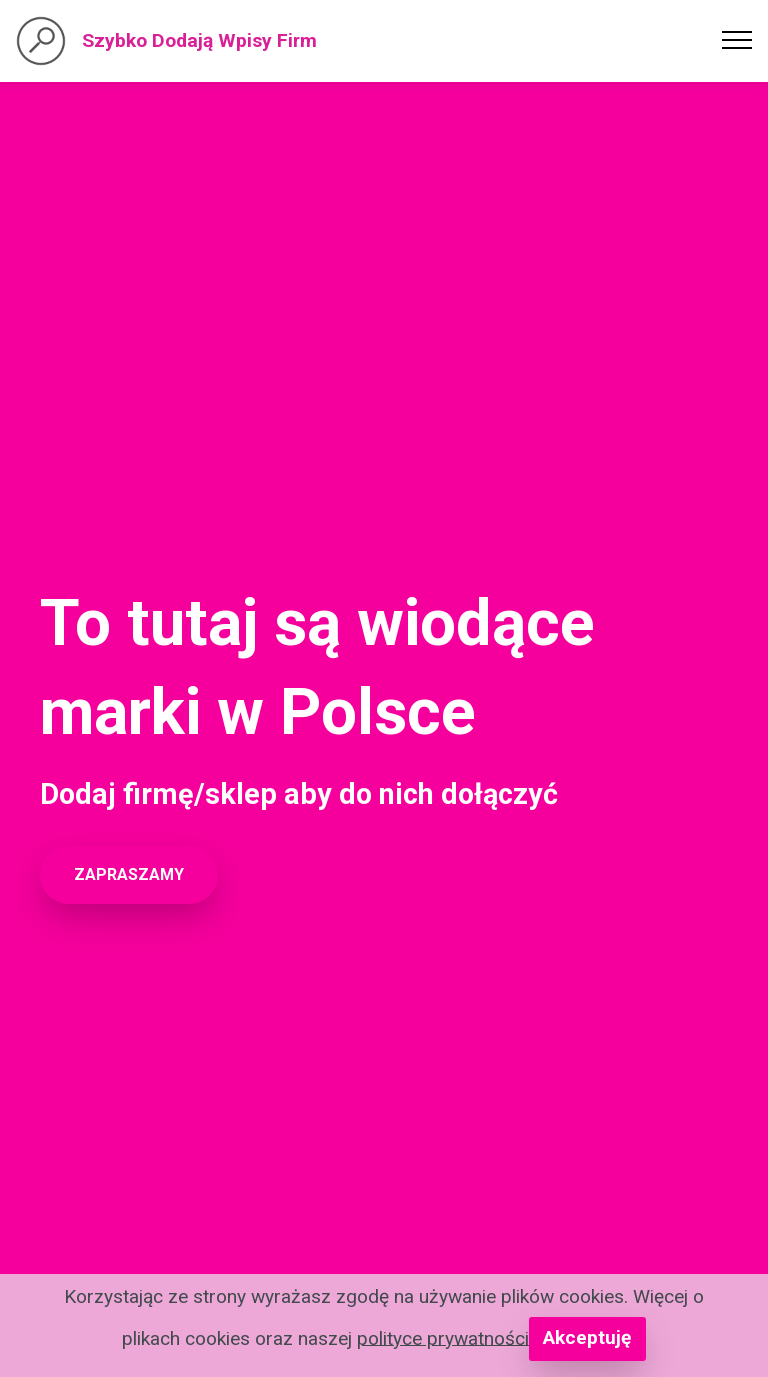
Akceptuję (587, 1337)
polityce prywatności (443, 1337)
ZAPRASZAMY (129, 874)
